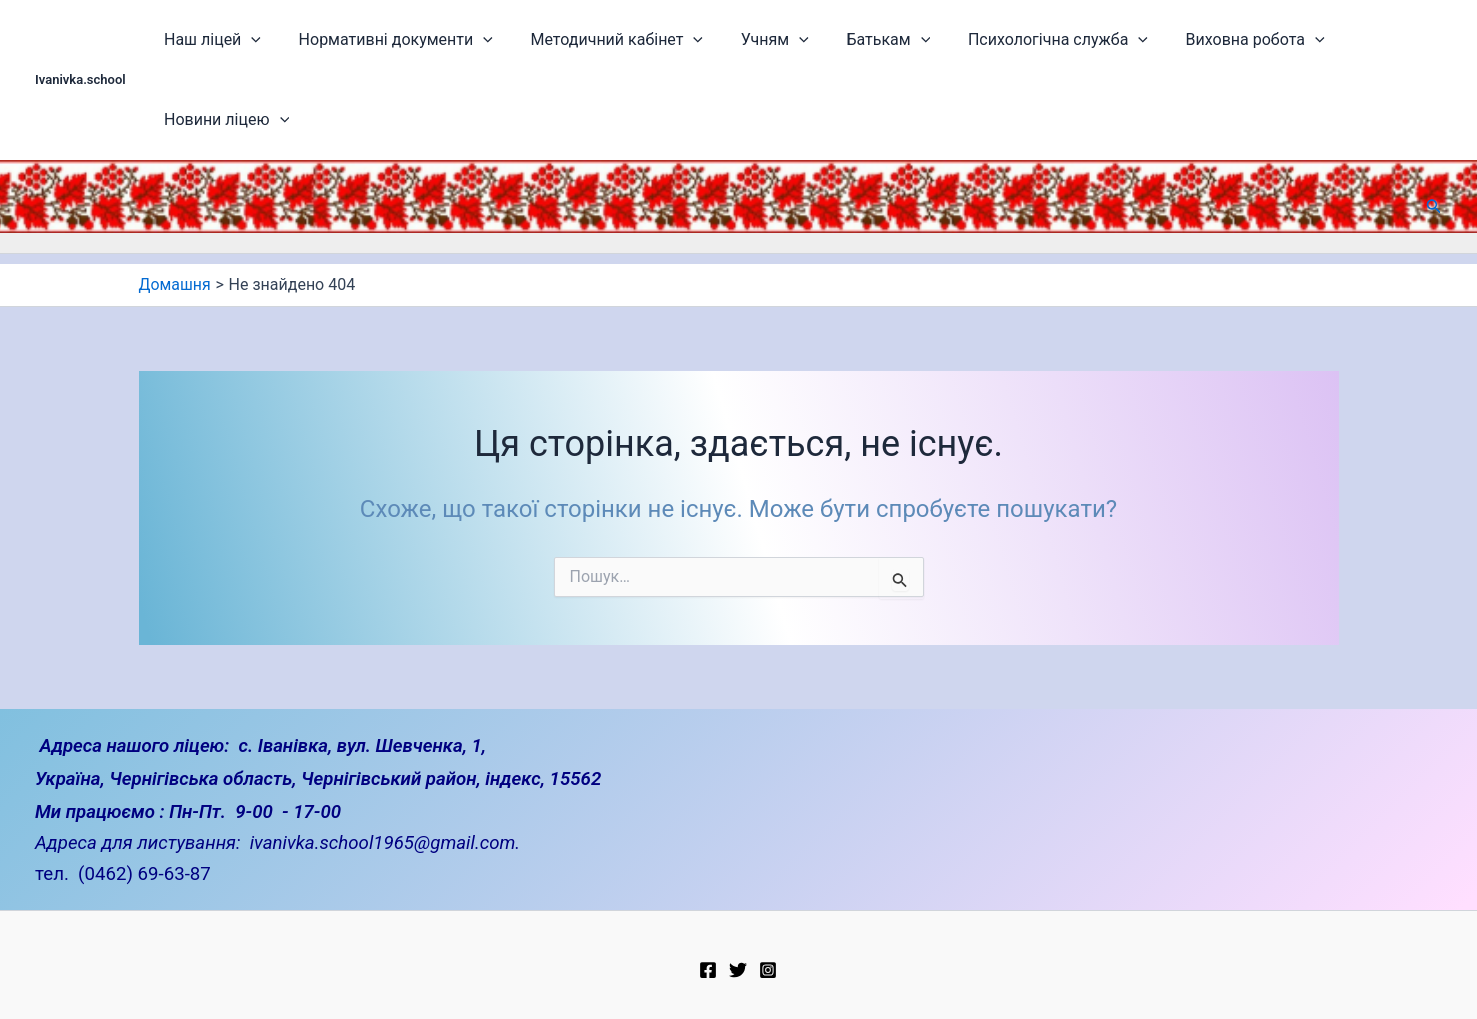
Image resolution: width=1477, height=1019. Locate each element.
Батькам (862, 40)
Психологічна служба (1020, 40)
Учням (760, 40)
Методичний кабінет (613, 40)
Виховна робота (1205, 40)
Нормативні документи (404, 40)
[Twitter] (738, 961)
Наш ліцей (232, 40)
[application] (272, 40)
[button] (1434, 126)
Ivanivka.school (80, 39)
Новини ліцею (1363, 40)
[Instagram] (768, 961)
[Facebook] (708, 961)
